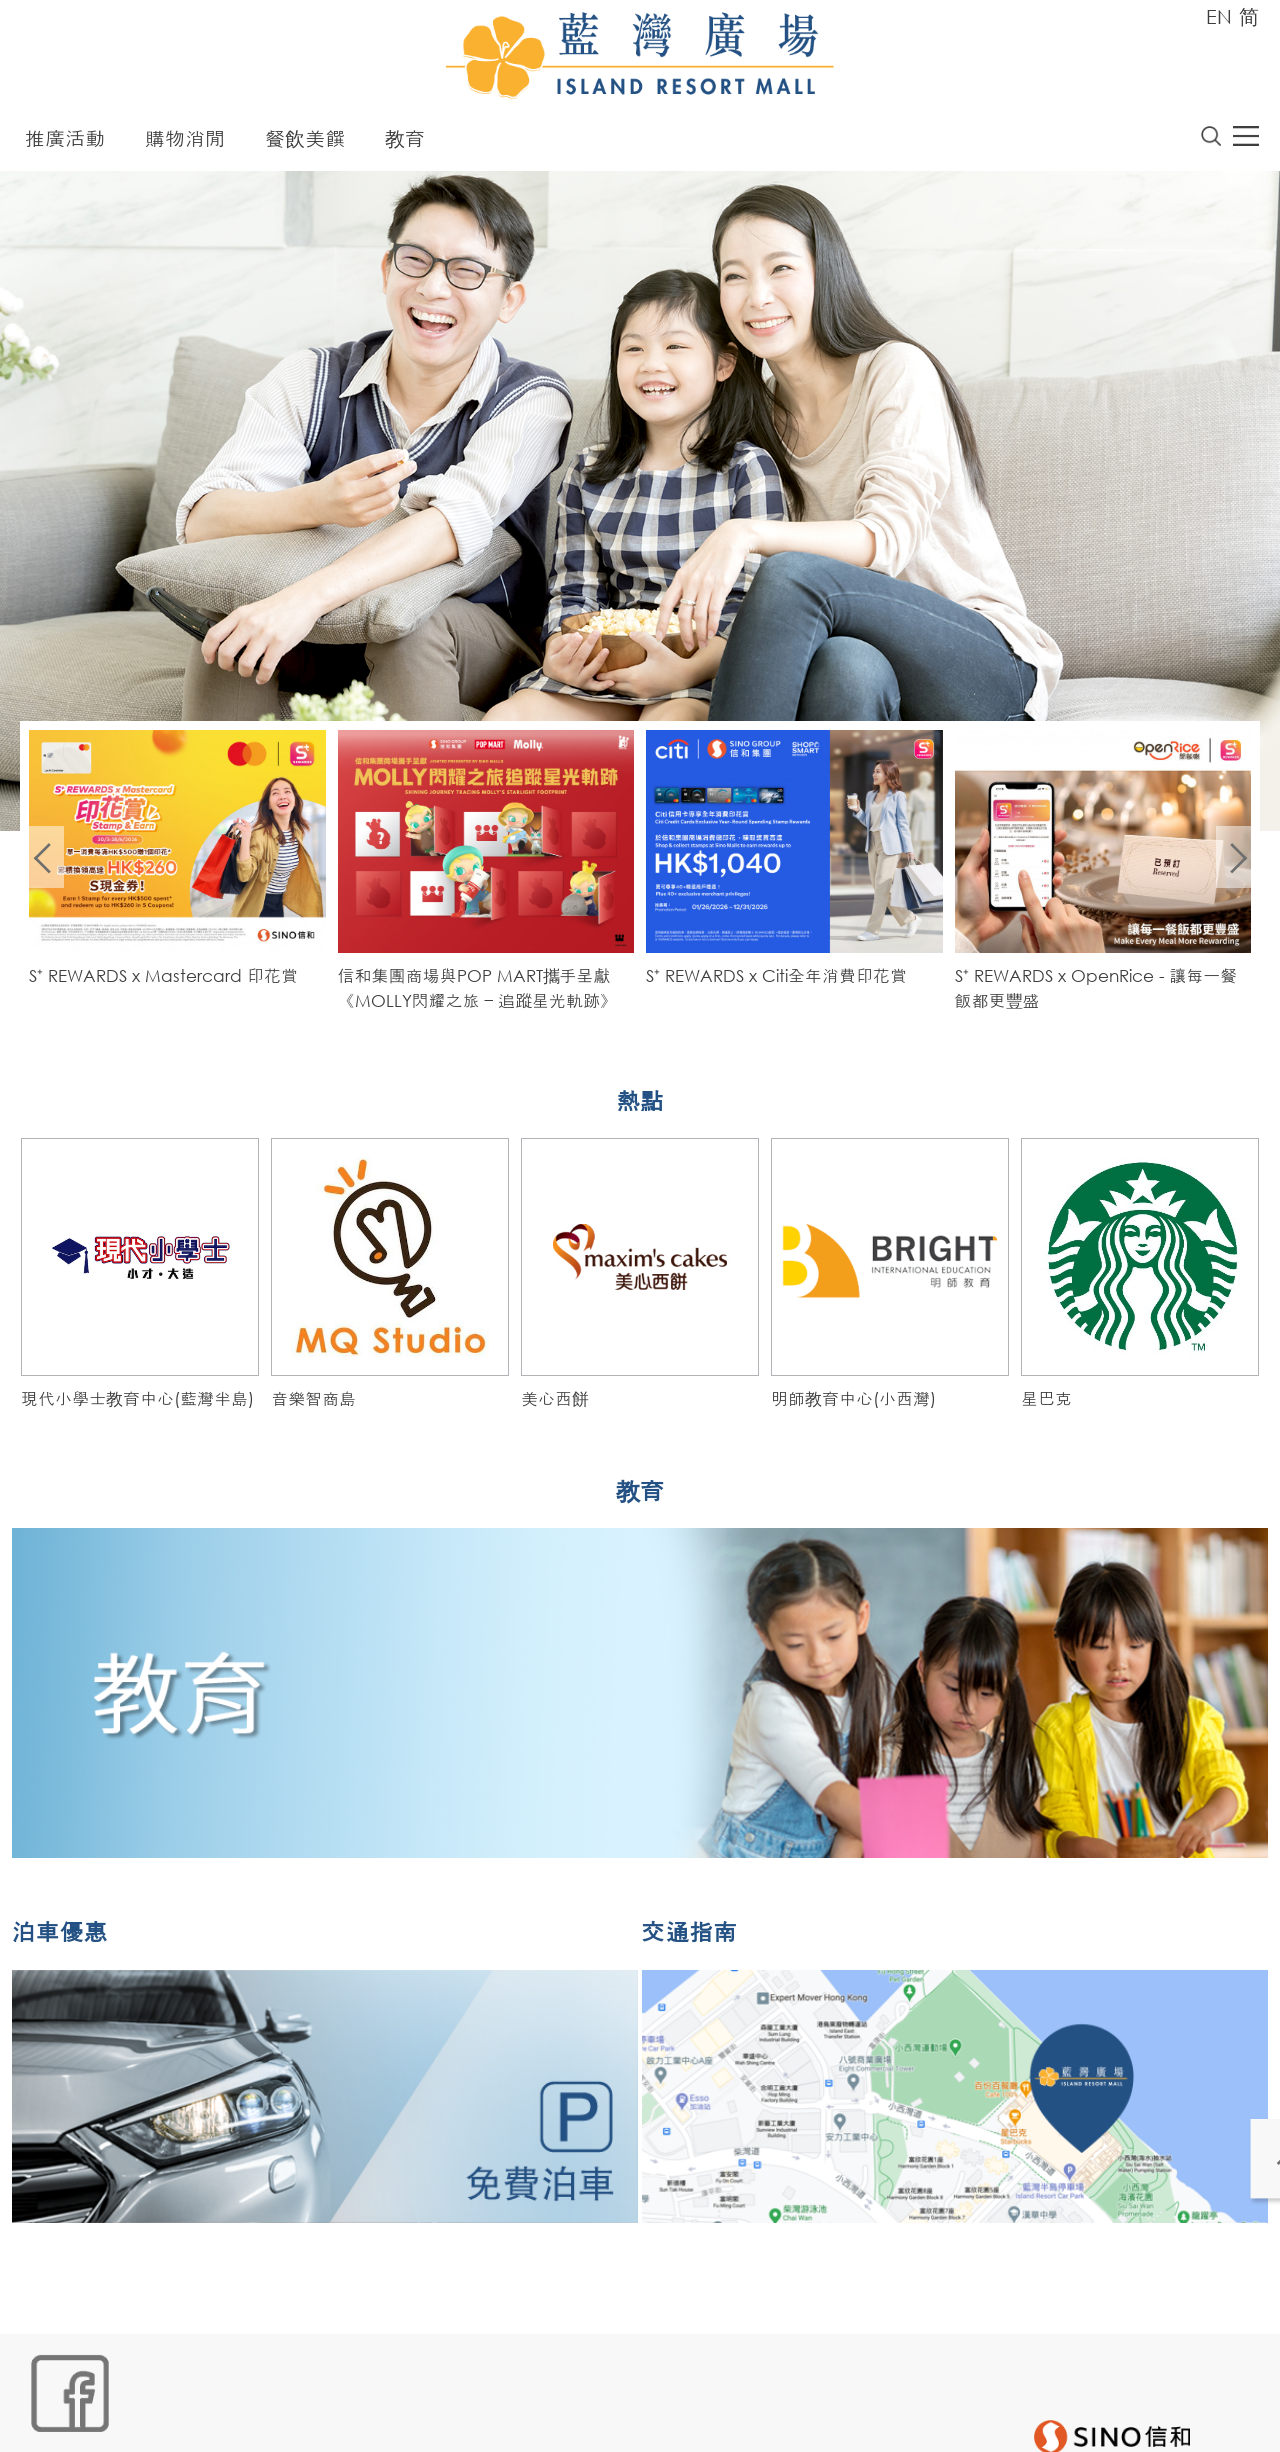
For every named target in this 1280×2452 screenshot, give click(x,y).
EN (1219, 16)
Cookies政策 (136, 2418)
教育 (405, 142)
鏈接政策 (224, 2418)
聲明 (434, 2418)
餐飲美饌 (305, 142)
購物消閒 (185, 142)
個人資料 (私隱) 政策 (336, 2418)
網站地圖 (49, 2418)
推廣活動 (65, 142)
